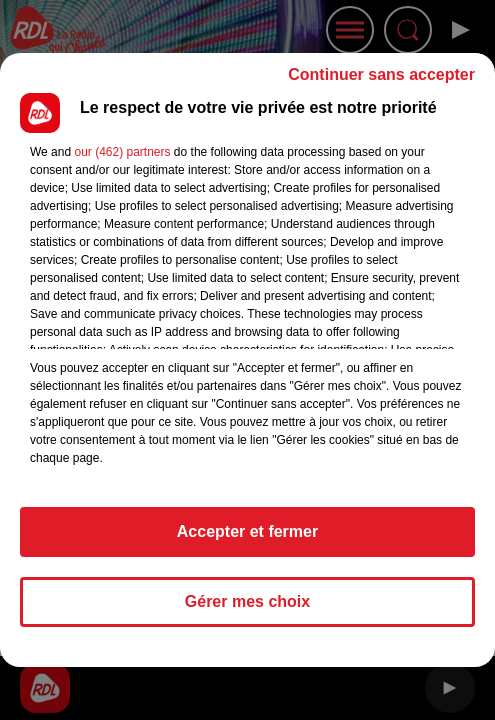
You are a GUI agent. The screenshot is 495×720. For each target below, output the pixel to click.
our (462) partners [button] (122, 152)
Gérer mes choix (247, 601)
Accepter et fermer (247, 531)
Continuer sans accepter (381, 74)
